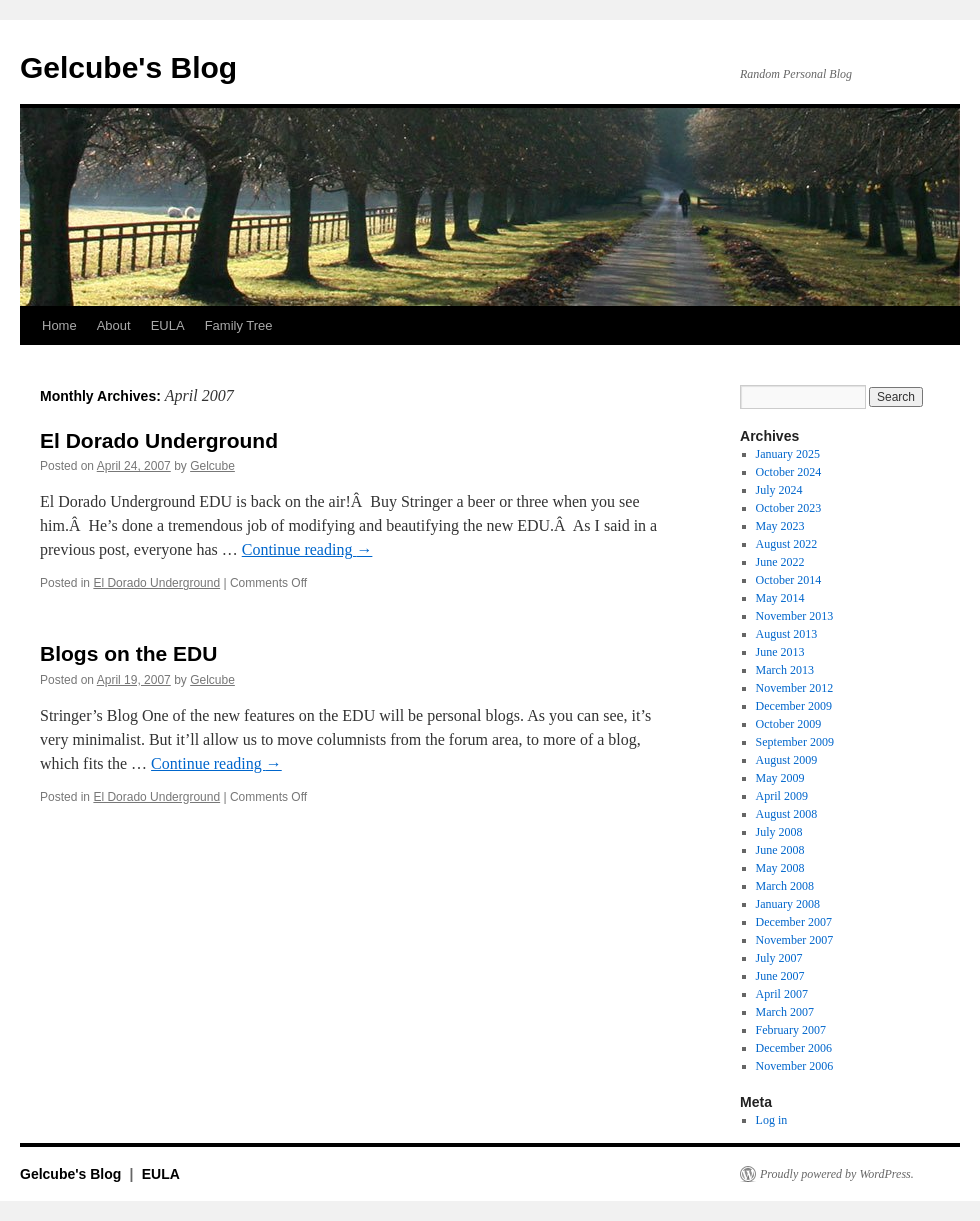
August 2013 (787, 634)
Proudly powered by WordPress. (837, 1174)
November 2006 (795, 1066)
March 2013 (785, 670)
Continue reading (307, 549)
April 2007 (782, 994)
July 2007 (779, 958)
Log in (772, 1120)
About (114, 325)
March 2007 (785, 1012)
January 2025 (788, 454)
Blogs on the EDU (128, 653)
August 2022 (787, 544)
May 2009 (780, 778)
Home (59, 325)
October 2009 (789, 724)
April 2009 (782, 796)
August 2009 (787, 760)
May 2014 (780, 598)
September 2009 (795, 742)
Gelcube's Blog (128, 67)
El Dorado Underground (159, 440)
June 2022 (780, 562)
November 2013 (795, 616)
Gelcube (212, 466)
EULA (168, 325)
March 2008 (785, 886)
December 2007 (794, 922)
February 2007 (791, 1030)
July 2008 (779, 832)
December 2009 (794, 706)
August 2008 (787, 814)
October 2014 (789, 580)
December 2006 (794, 1048)
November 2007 (795, 940)
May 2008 (780, 868)
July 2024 (779, 490)
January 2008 (788, 904)
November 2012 (795, 688)
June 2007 (780, 976)
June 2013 (780, 652)
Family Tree (239, 325)
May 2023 (780, 526)
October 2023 (789, 508)
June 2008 (780, 850)
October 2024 (789, 472)
